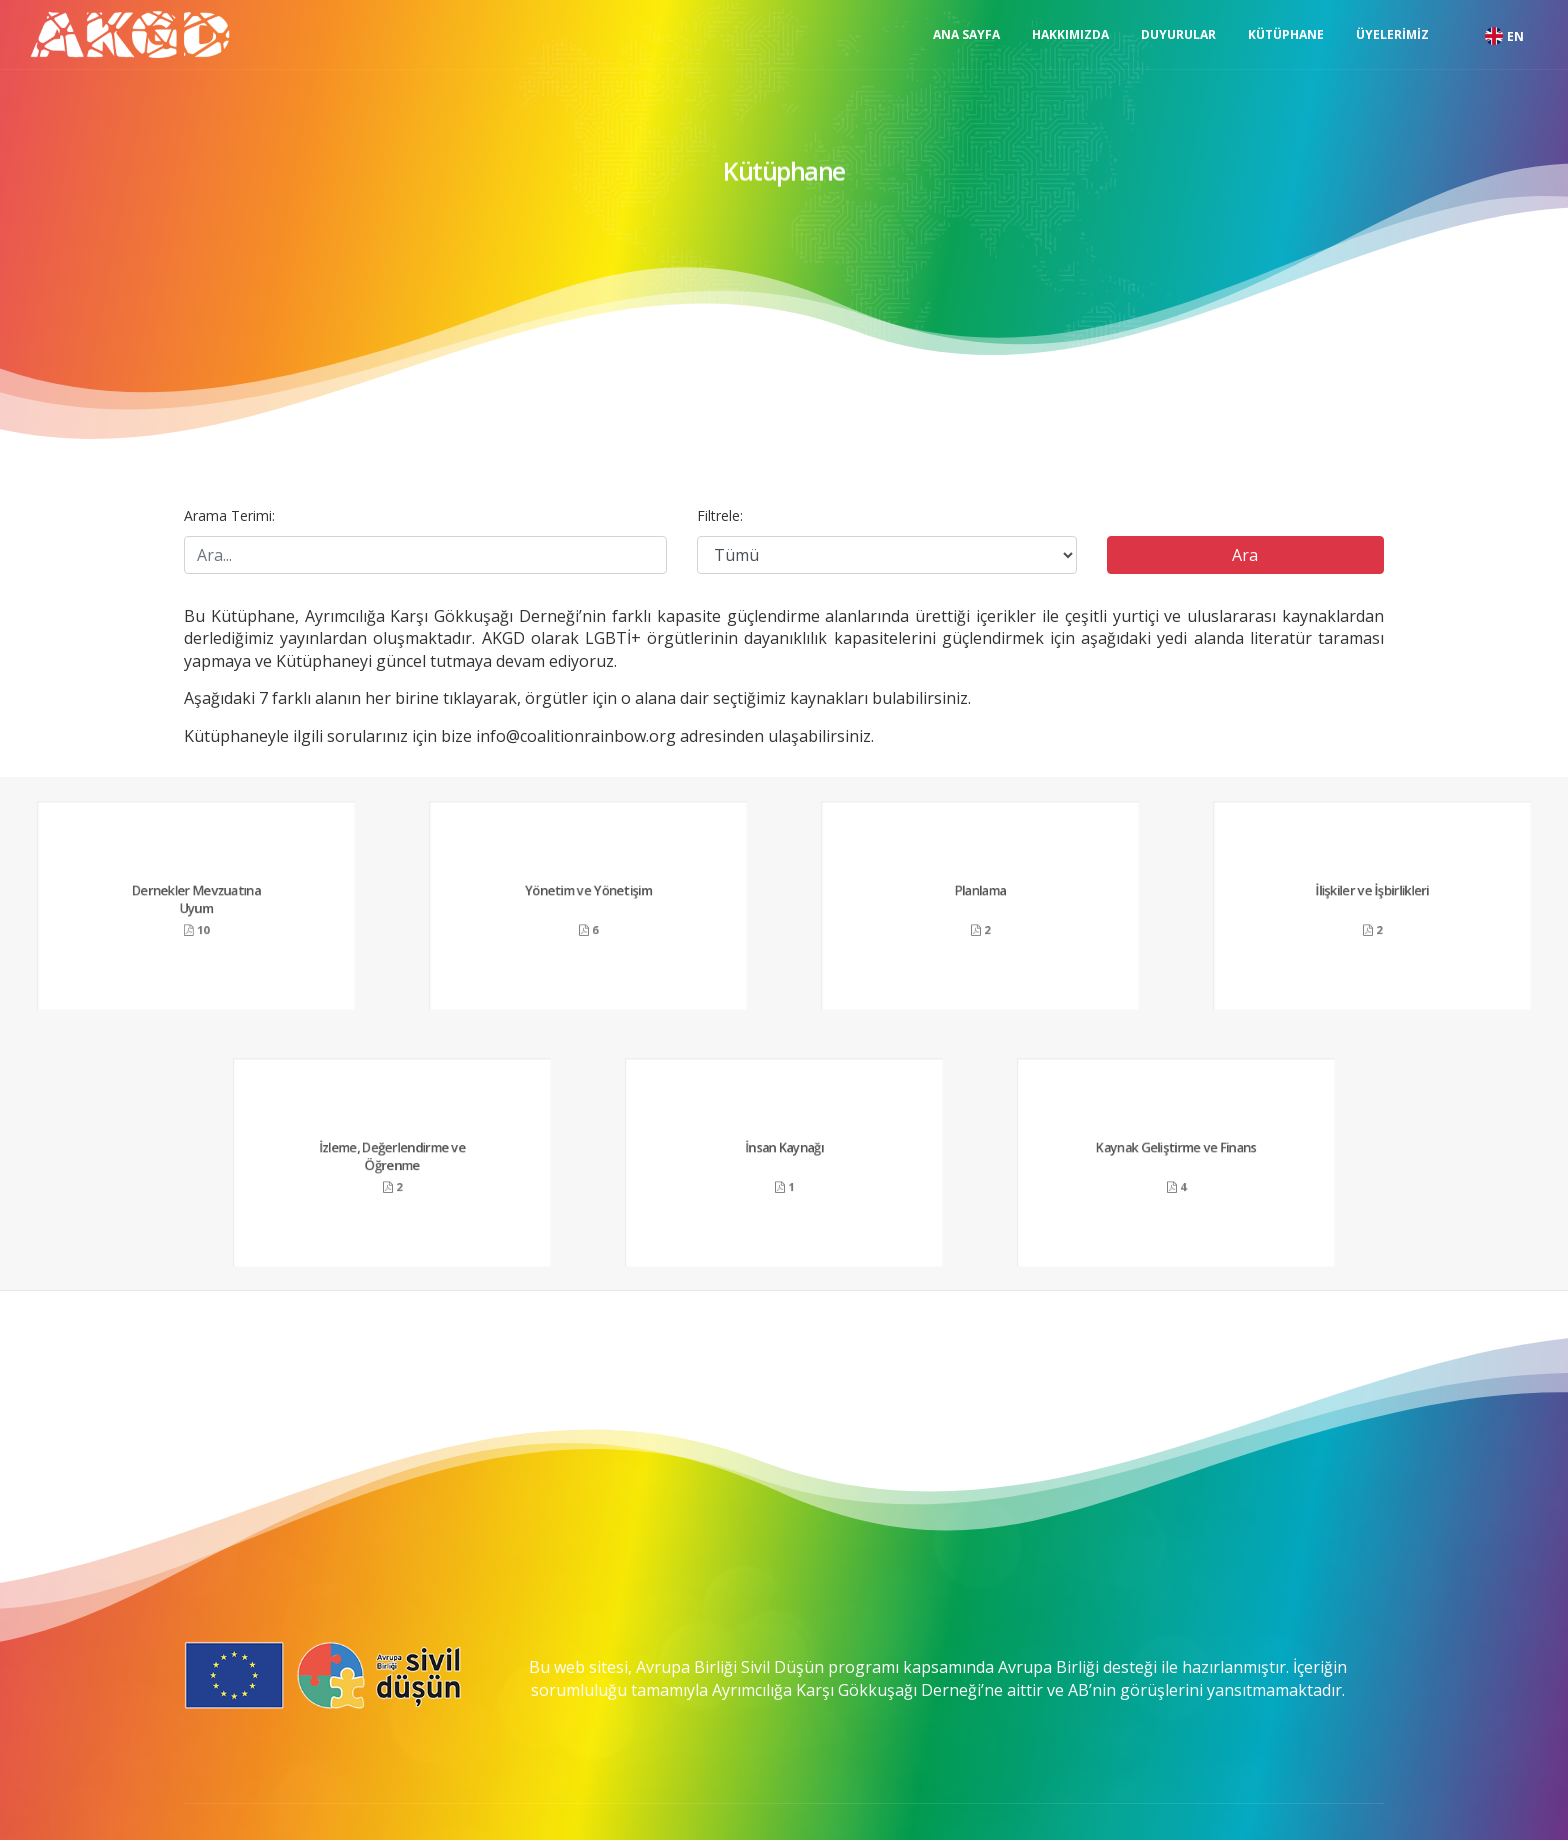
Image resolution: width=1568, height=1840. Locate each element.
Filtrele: (720, 515)
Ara (1245, 555)
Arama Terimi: (229, 515)
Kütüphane (1286, 34)
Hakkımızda (1070, 34)
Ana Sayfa (966, 34)
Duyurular (1178, 34)
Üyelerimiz (1392, 34)
